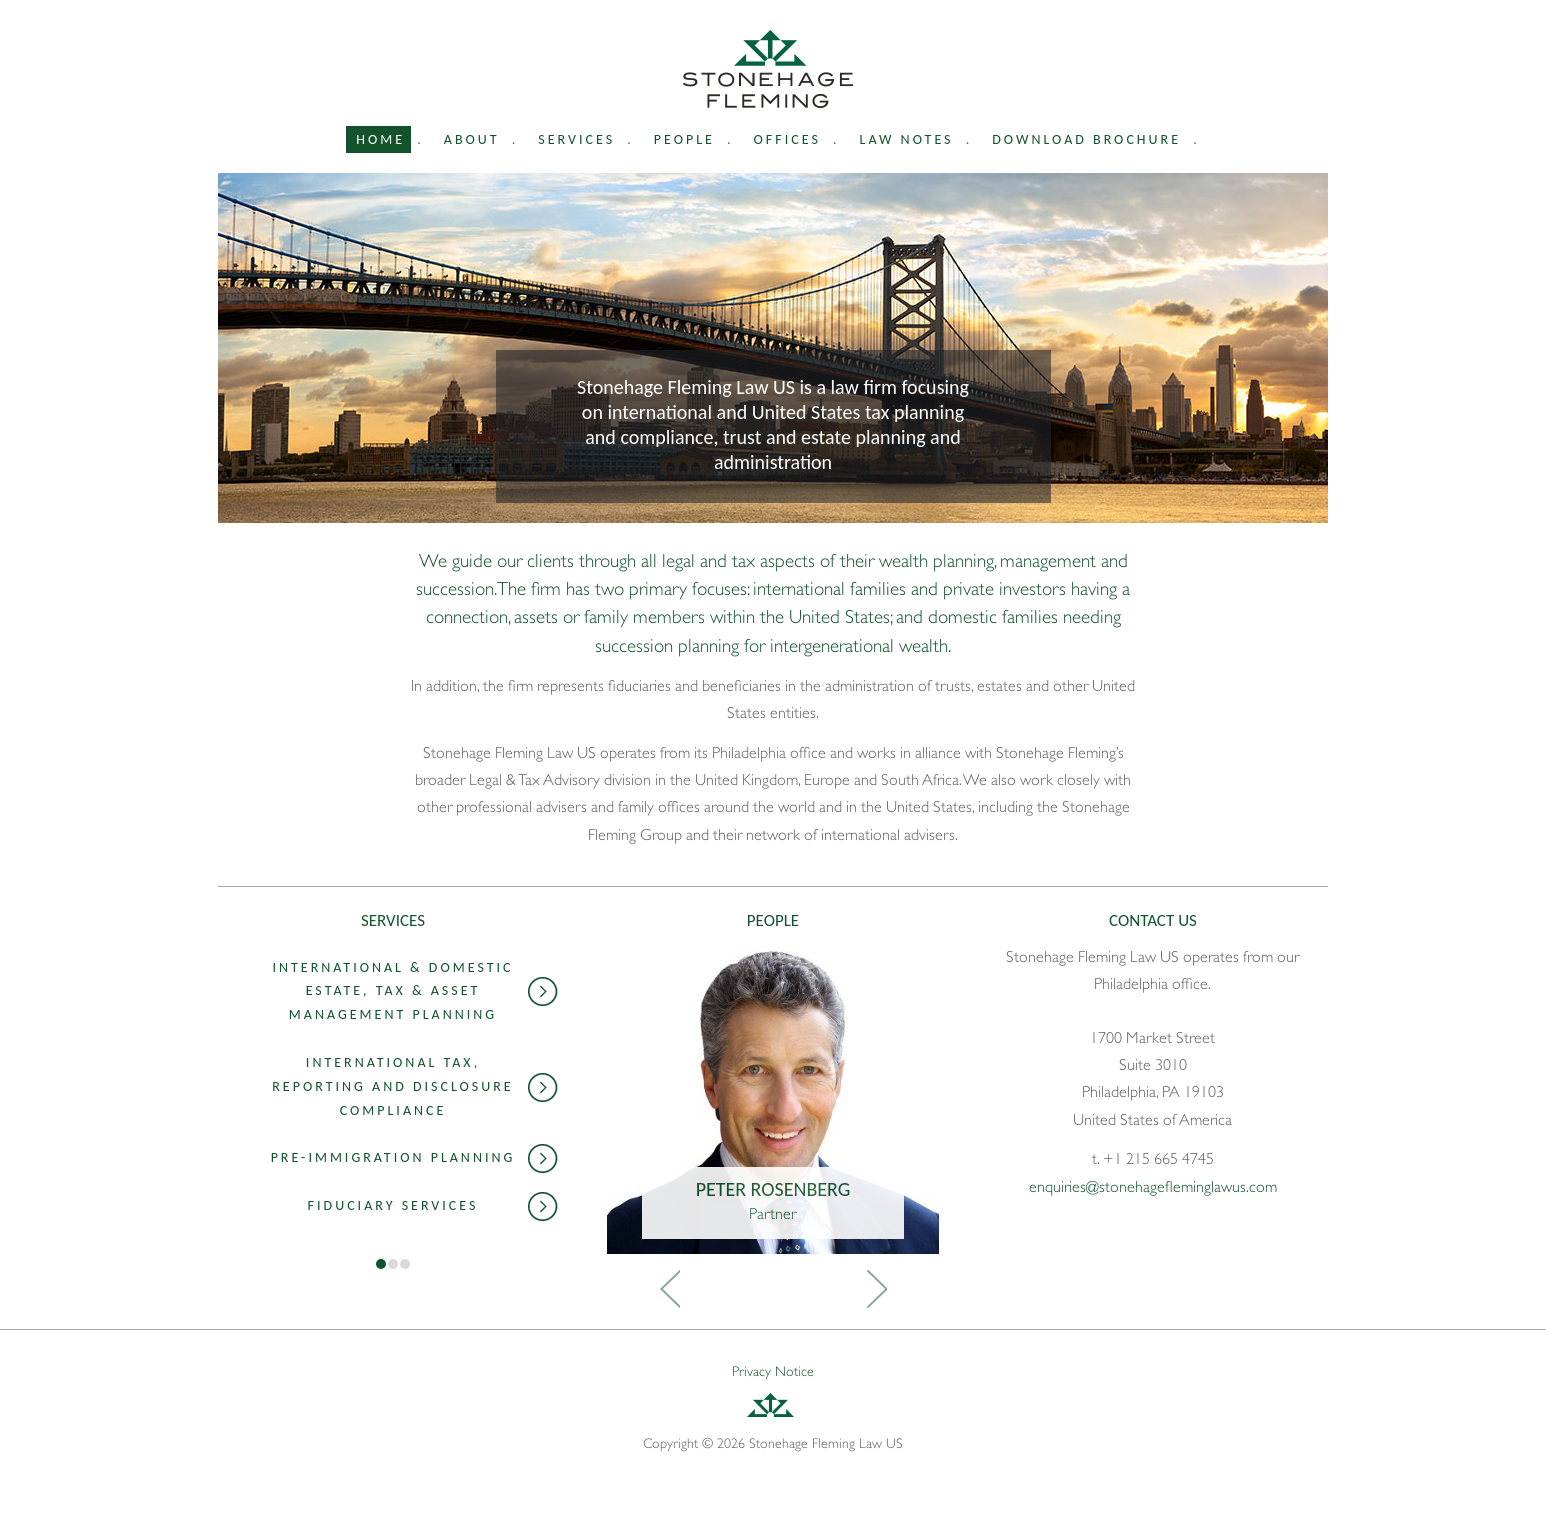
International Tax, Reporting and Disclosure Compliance (415, 1086)
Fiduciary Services (433, 1207)
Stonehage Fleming (768, 69)
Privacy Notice (773, 1371)
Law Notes (907, 139)
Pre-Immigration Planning (414, 1159)
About (472, 139)
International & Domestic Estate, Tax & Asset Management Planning (415, 991)
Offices (787, 139)
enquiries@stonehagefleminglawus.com (1153, 1187)
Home (380, 139)
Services (576, 139)
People (684, 139)
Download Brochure (1086, 139)
